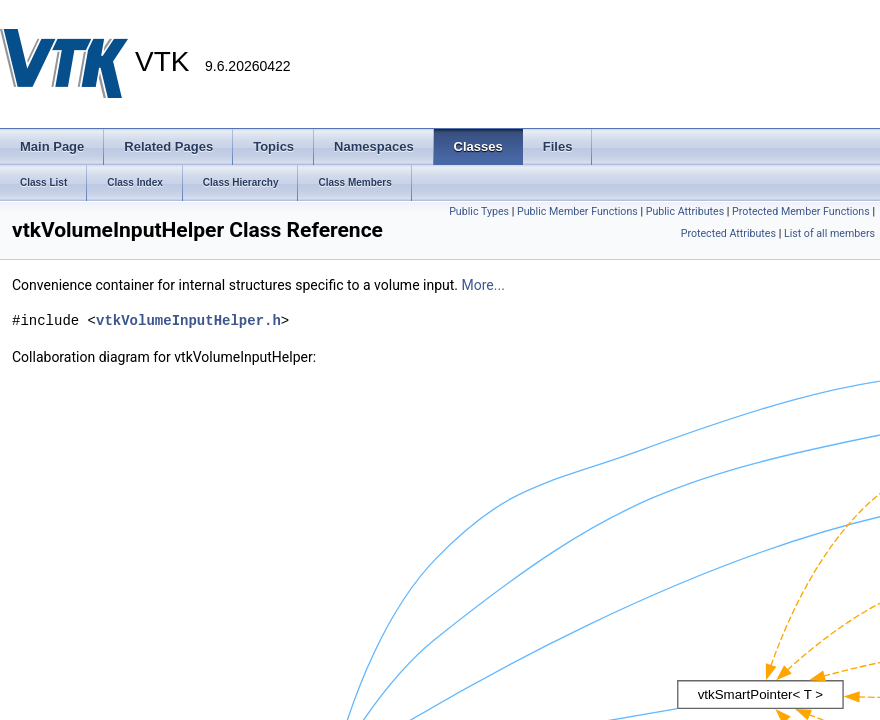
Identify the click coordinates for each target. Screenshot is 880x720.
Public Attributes (685, 211)
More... (483, 285)
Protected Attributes (728, 233)
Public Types (479, 211)
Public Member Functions (577, 211)
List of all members (829, 233)
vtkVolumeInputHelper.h (188, 320)
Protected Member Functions (801, 211)
